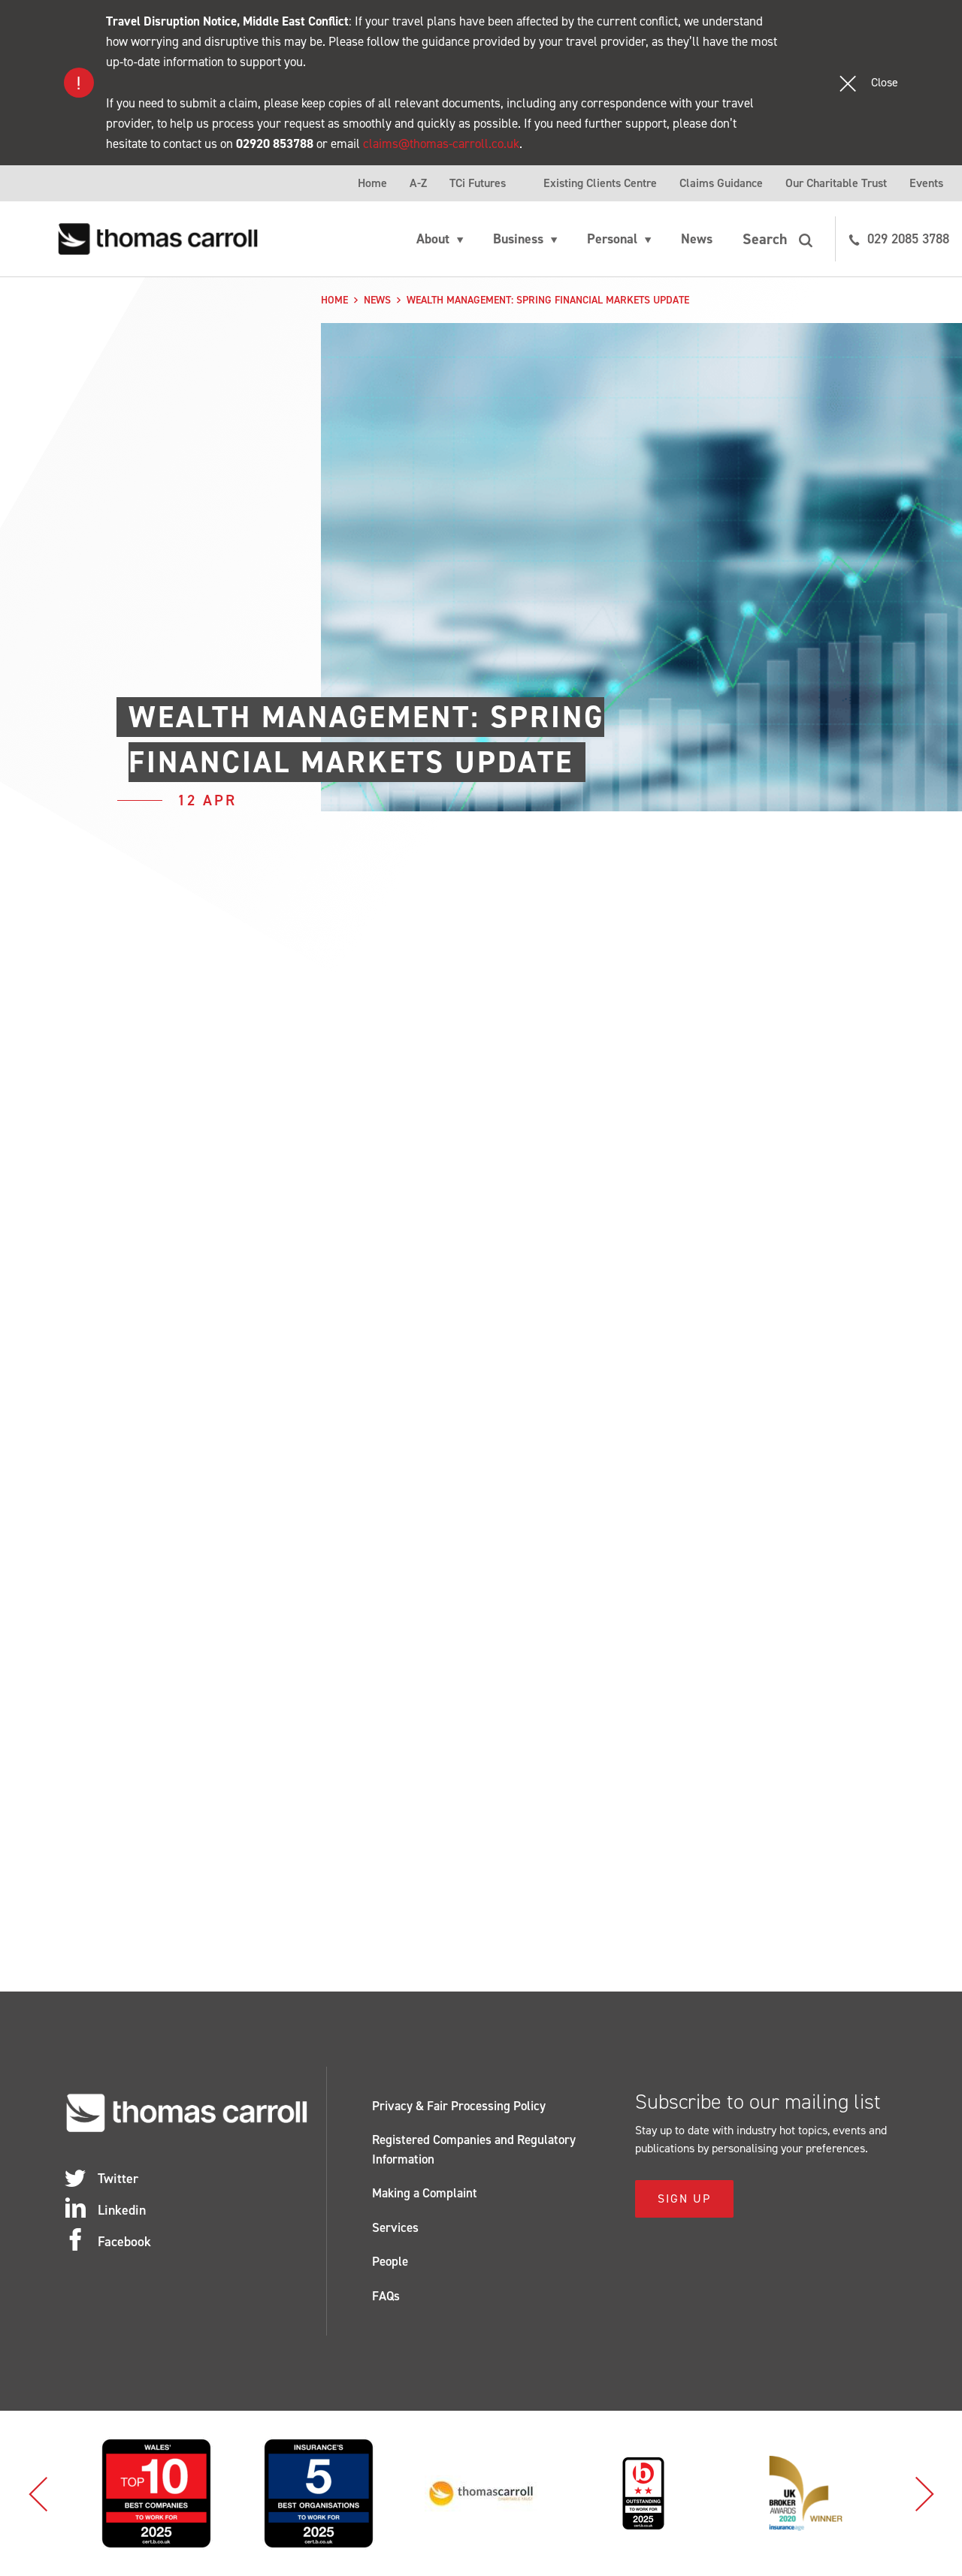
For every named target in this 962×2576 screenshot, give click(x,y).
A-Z (418, 183)
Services (395, 2227)
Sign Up (684, 2198)
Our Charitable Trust (836, 183)
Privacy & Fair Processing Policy (459, 2105)
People (390, 2261)
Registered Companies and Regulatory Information (474, 2149)
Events (926, 183)
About (432, 239)
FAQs (386, 2296)
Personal (612, 239)
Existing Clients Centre (600, 183)
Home (372, 183)
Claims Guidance (721, 183)
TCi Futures (477, 183)
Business (518, 239)
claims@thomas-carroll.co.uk (441, 143)
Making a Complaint (424, 2193)
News (696, 239)
